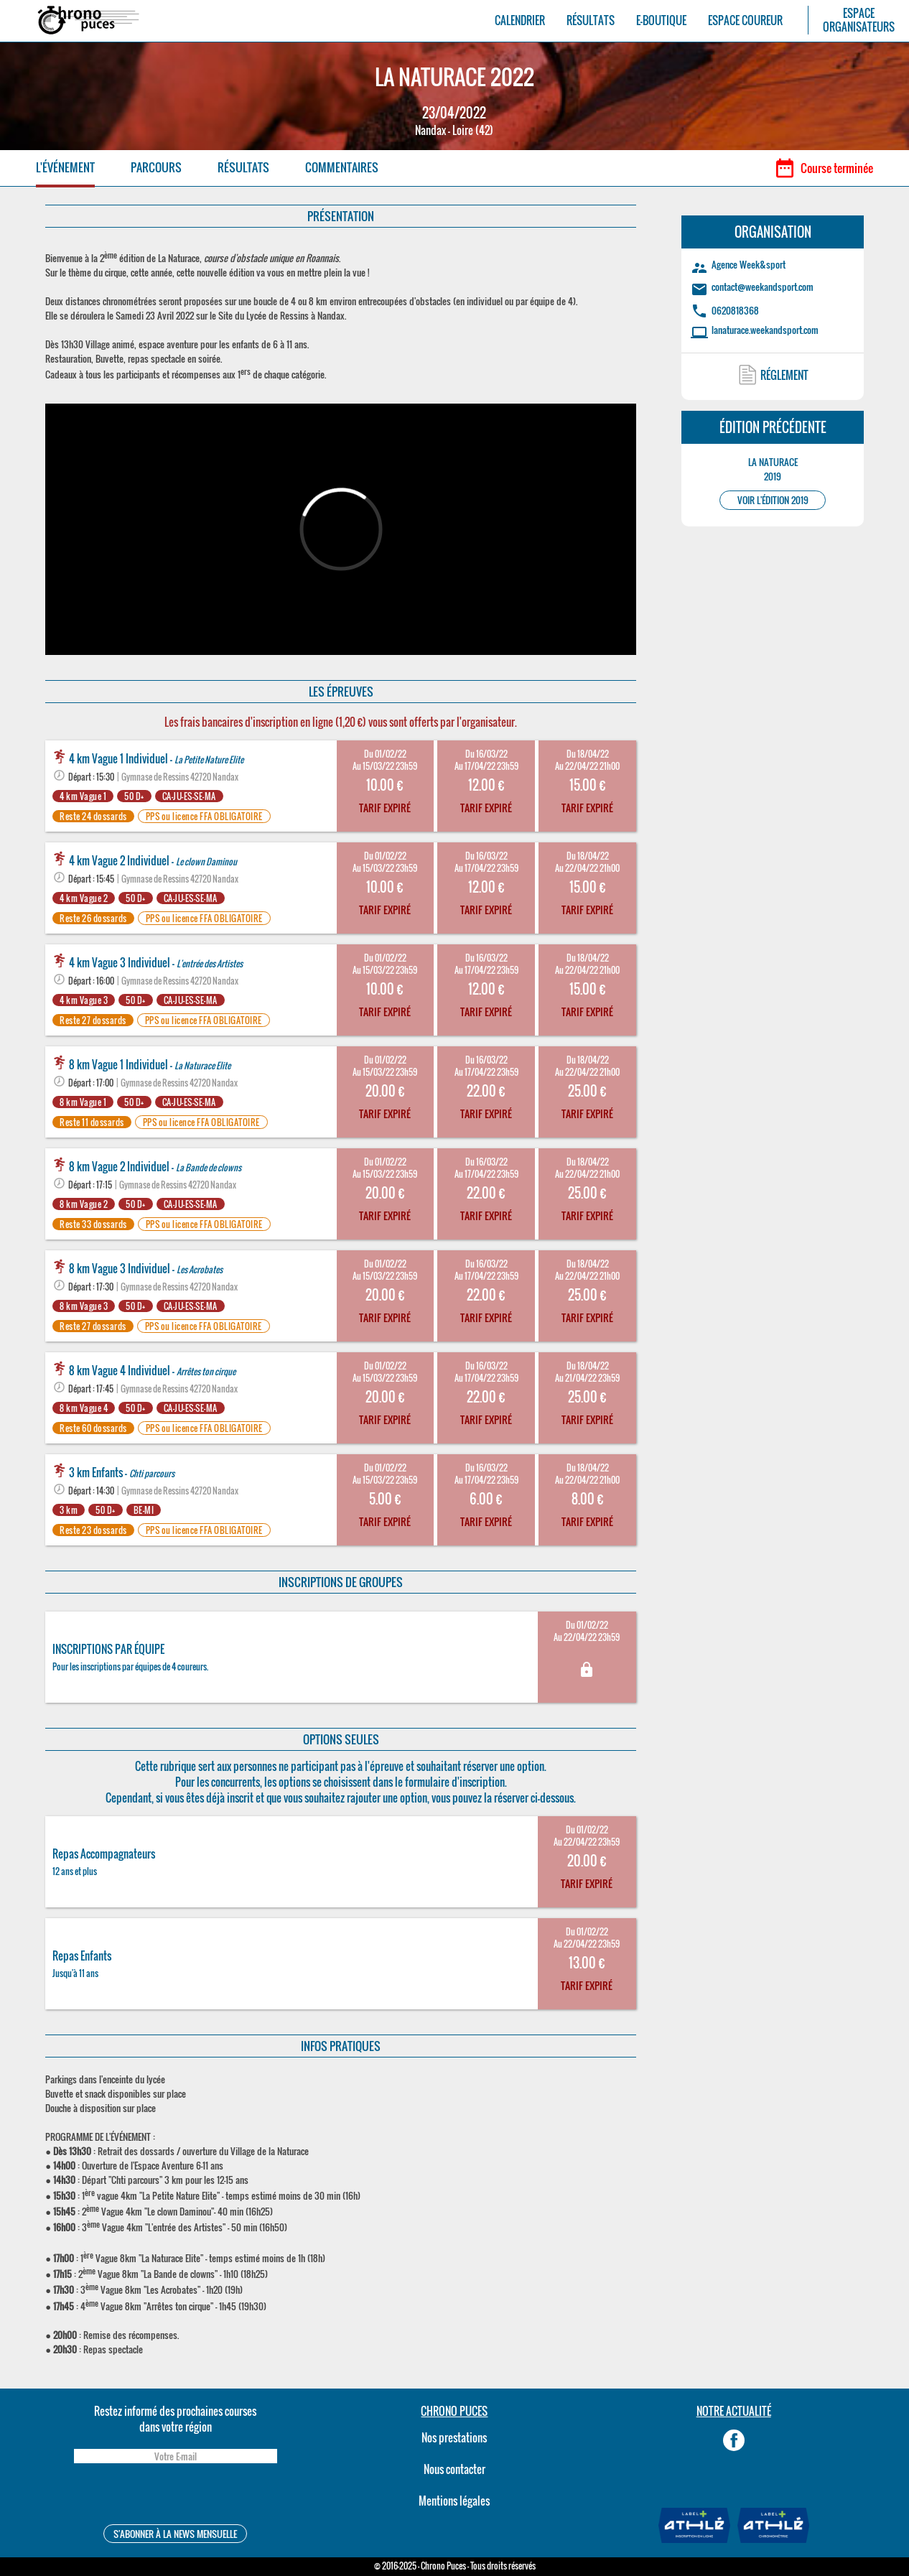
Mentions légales (454, 2500)
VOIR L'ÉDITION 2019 (772, 500)
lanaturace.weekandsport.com (765, 330)
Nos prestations (454, 2437)
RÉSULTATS (591, 20)
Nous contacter (454, 2469)
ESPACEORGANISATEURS (859, 20)
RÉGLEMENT (784, 375)
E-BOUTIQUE (661, 20)
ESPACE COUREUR (745, 20)
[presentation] (175, 2496)
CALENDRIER (520, 20)
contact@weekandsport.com (763, 287)
